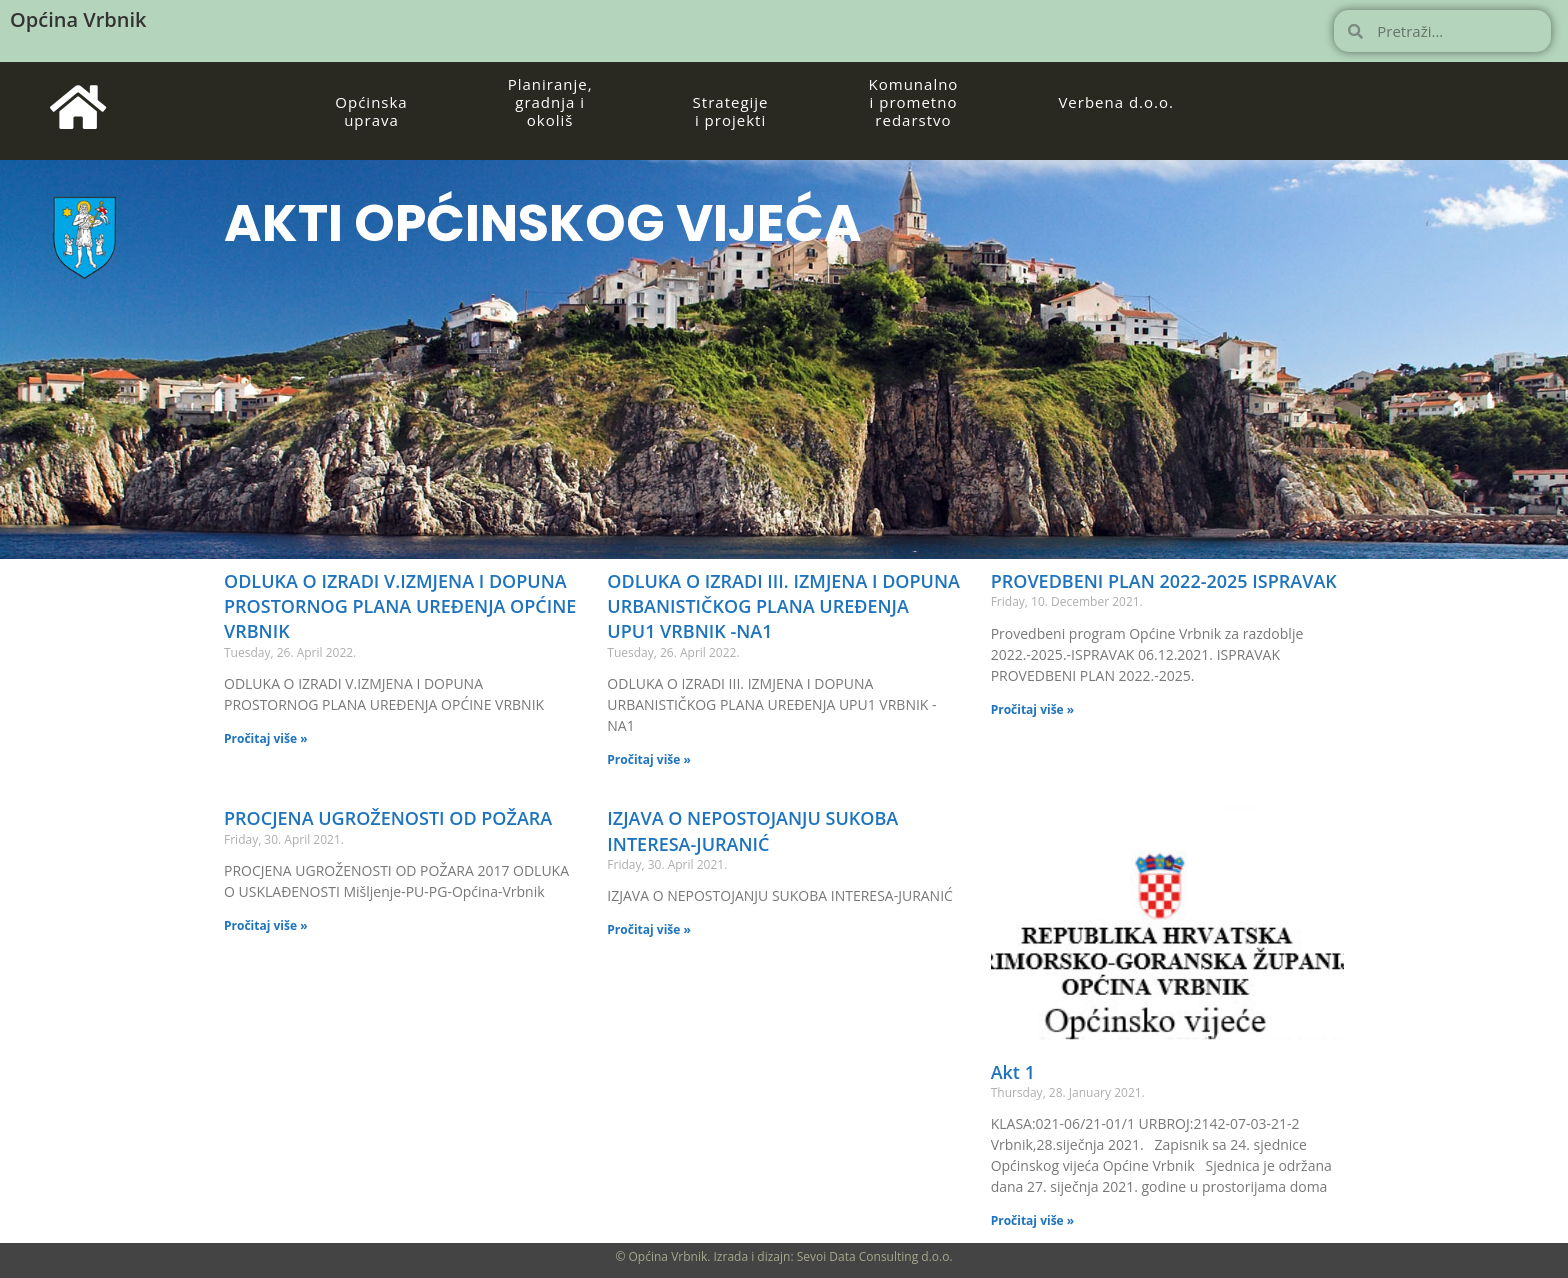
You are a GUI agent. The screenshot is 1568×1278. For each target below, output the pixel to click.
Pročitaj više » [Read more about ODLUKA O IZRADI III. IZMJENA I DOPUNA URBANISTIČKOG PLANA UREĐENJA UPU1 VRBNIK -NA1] (649, 759)
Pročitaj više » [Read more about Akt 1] (1033, 1220)
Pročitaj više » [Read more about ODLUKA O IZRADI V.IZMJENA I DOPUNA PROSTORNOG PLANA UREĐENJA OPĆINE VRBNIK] (266, 738)
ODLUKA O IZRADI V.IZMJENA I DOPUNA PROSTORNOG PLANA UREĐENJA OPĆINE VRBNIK (400, 606)
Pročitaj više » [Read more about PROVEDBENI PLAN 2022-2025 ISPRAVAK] (1033, 709)
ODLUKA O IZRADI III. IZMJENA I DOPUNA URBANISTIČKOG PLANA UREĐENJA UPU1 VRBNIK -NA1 (783, 606)
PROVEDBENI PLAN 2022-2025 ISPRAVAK (1164, 581)
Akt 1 (1013, 1072)
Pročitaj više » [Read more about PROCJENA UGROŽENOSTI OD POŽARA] (266, 925)
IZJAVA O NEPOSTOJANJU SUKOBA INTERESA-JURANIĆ (752, 830)
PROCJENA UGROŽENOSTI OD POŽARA (388, 818)
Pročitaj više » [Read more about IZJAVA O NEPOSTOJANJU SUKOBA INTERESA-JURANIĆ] (649, 929)
